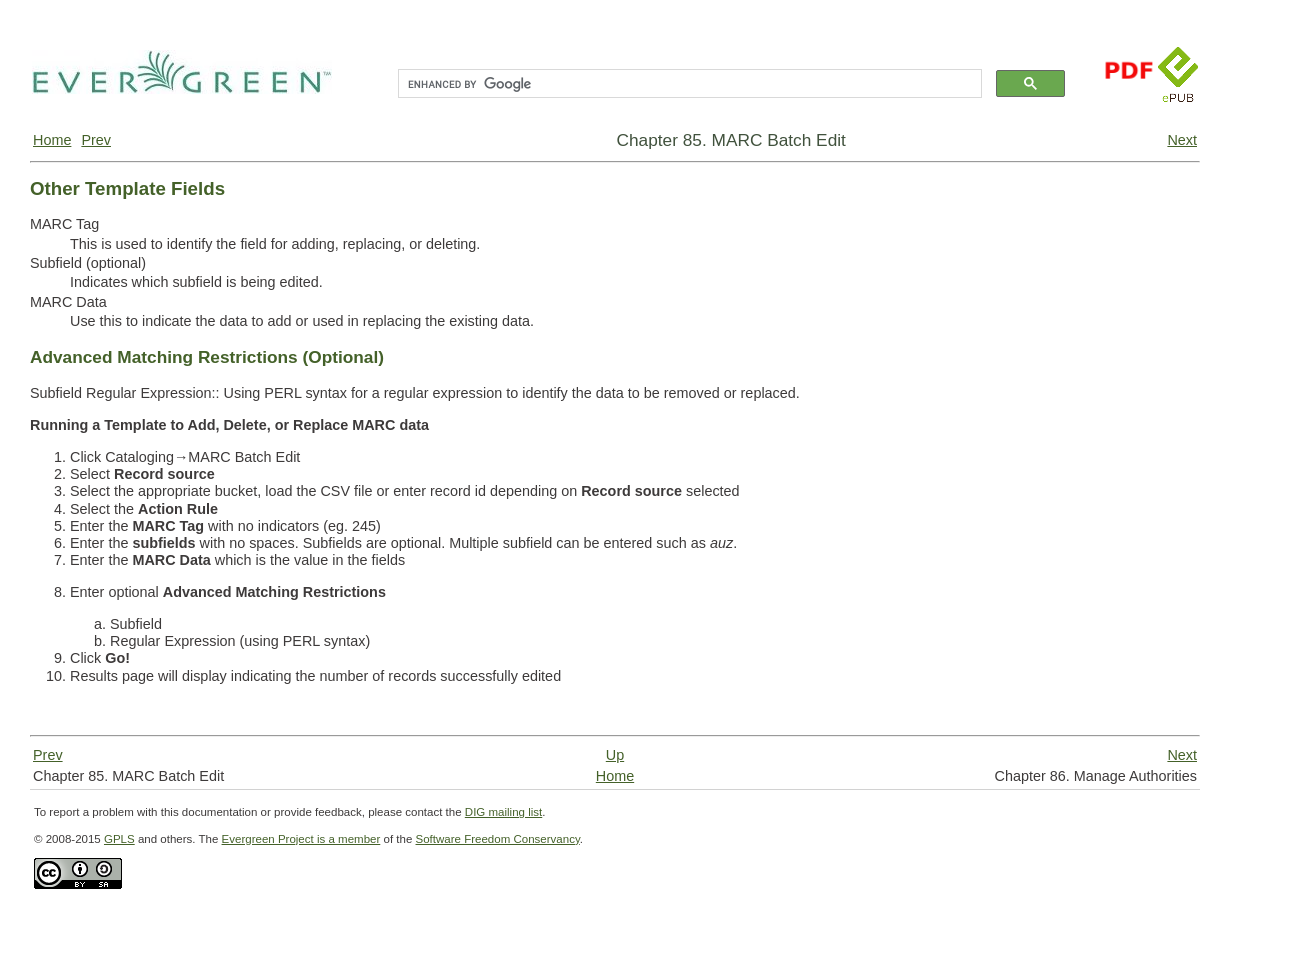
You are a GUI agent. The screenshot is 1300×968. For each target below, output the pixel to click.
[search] (688, 84)
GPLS (119, 839)
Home (52, 140)
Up (615, 755)
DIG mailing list (503, 812)
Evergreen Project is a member (301, 839)
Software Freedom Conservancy (498, 839)
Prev (96, 140)
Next (1182, 140)
